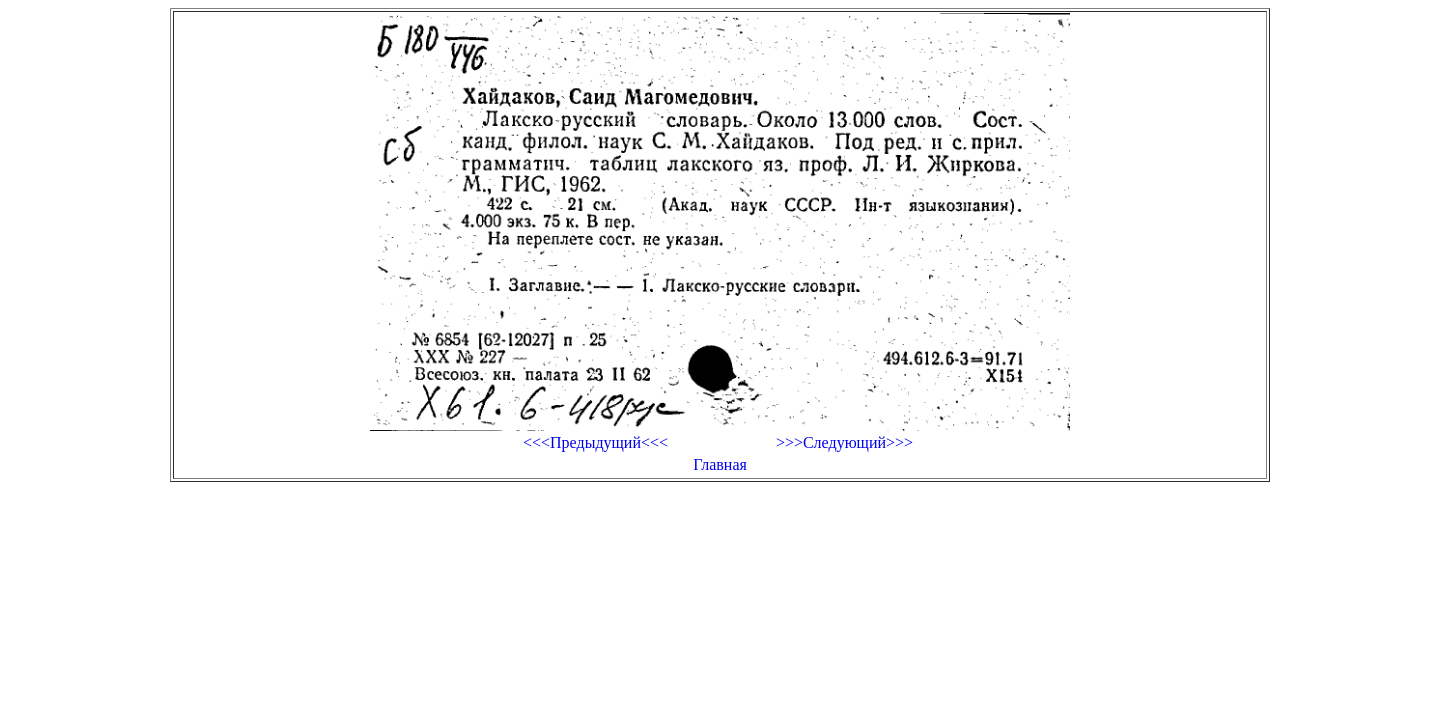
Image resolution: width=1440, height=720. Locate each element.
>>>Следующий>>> (844, 442)
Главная (720, 464)
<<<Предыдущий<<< (595, 442)
